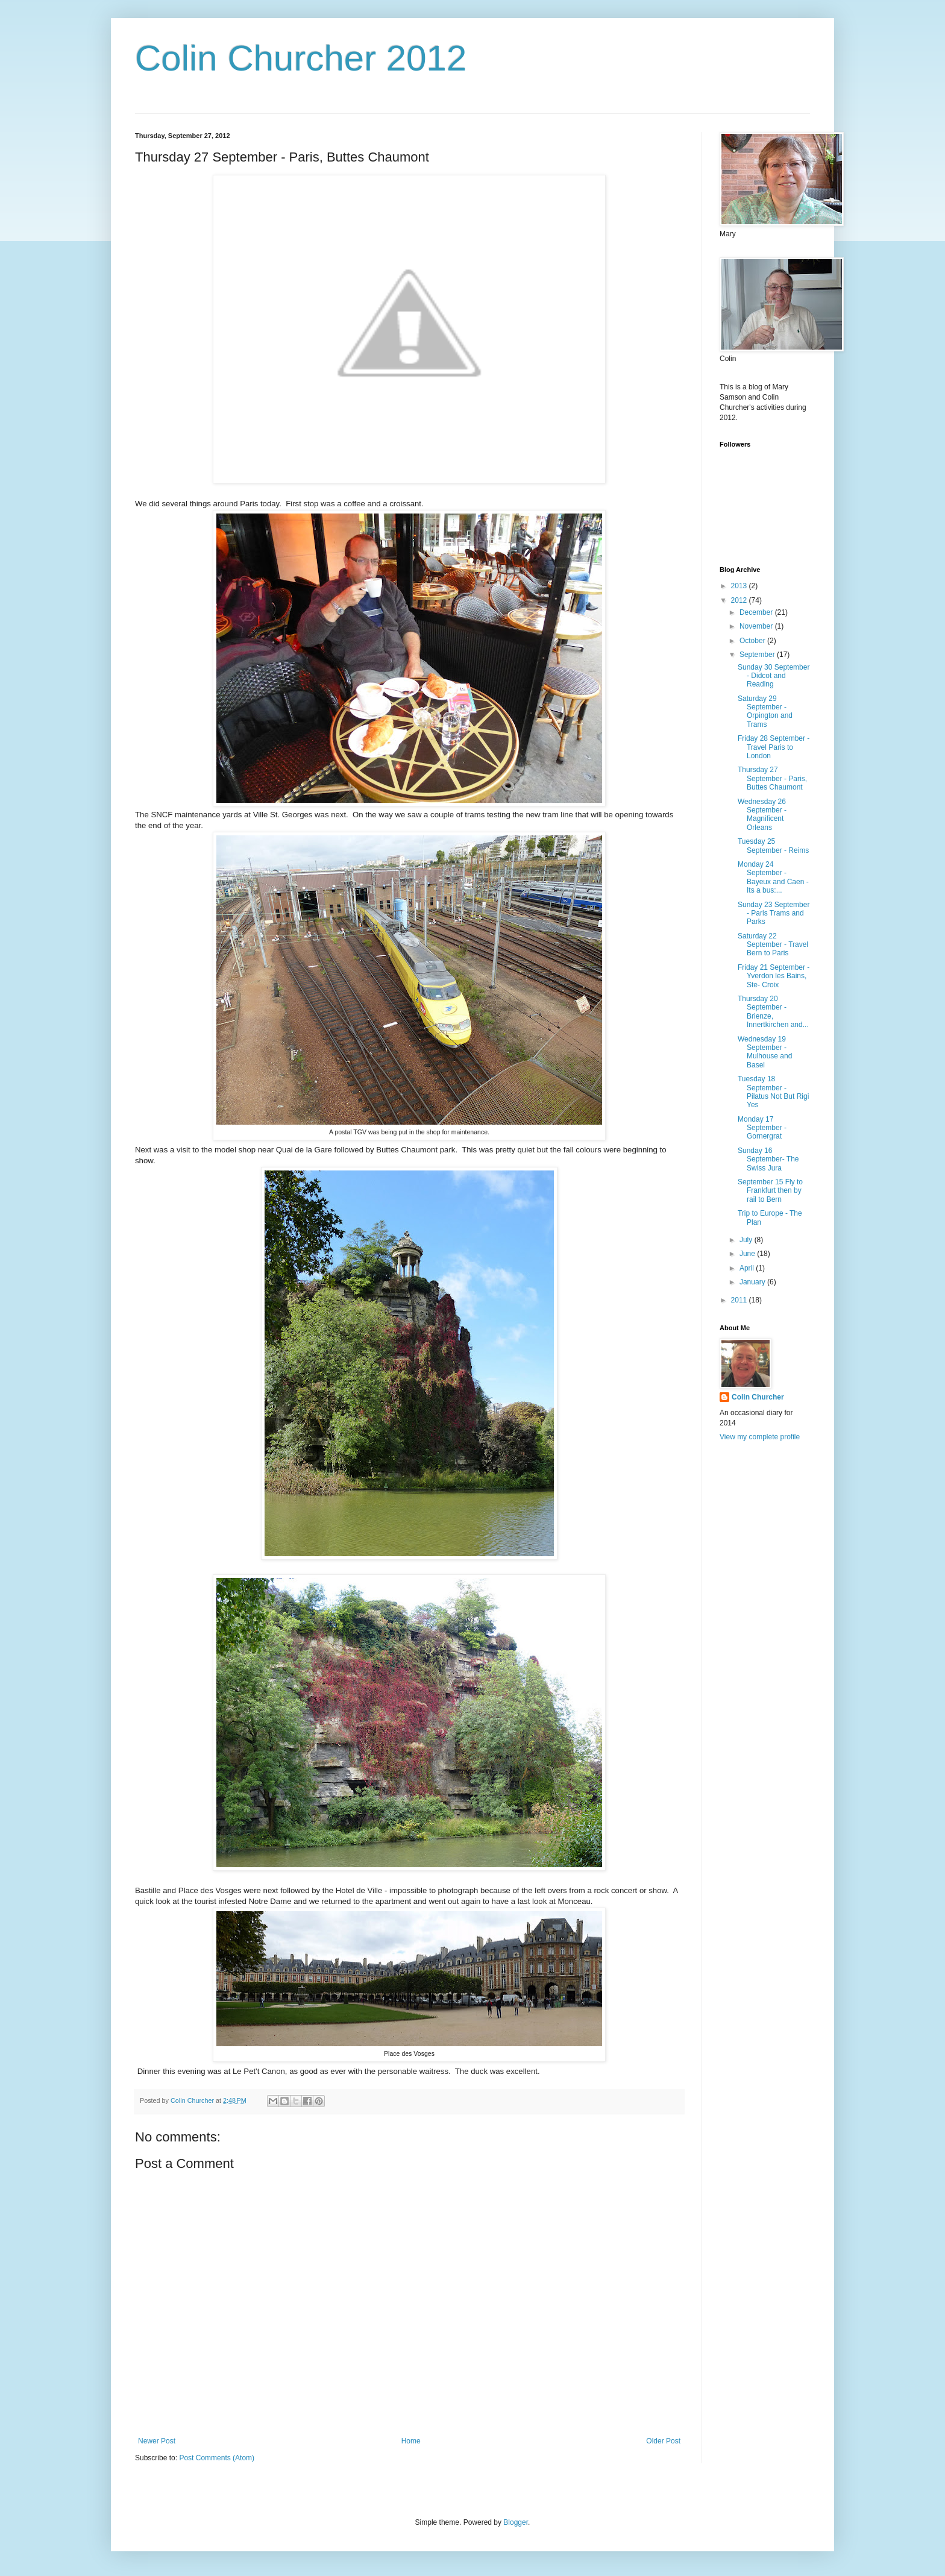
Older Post (663, 2441)
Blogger (515, 2522)
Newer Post (156, 2441)
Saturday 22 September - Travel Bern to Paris (773, 945)
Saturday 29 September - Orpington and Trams (765, 711)
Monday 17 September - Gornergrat (762, 1128)
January (753, 1282)
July (747, 1240)
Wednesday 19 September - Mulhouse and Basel (765, 1052)
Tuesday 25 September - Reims (773, 845)
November (757, 626)
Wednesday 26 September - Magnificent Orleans (762, 814)
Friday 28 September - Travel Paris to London (773, 747)
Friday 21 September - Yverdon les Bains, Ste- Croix (773, 976)
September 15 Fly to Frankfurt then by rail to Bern (770, 1191)
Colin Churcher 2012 (300, 58)
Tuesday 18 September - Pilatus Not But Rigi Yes (773, 1092)
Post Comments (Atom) (216, 2458)
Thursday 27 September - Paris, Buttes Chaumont (772, 778)
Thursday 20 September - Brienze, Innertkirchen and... (773, 1011)
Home (411, 2441)
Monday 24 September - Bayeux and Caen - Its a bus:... (773, 877)
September (758, 654)
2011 (740, 1300)
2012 (740, 600)
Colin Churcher (758, 1397)
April (747, 1268)
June (748, 1253)
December (757, 612)
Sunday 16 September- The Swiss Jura (768, 1159)
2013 (740, 586)
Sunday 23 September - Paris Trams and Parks (773, 913)
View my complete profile (760, 1437)
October (753, 640)
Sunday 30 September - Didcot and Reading (773, 676)
